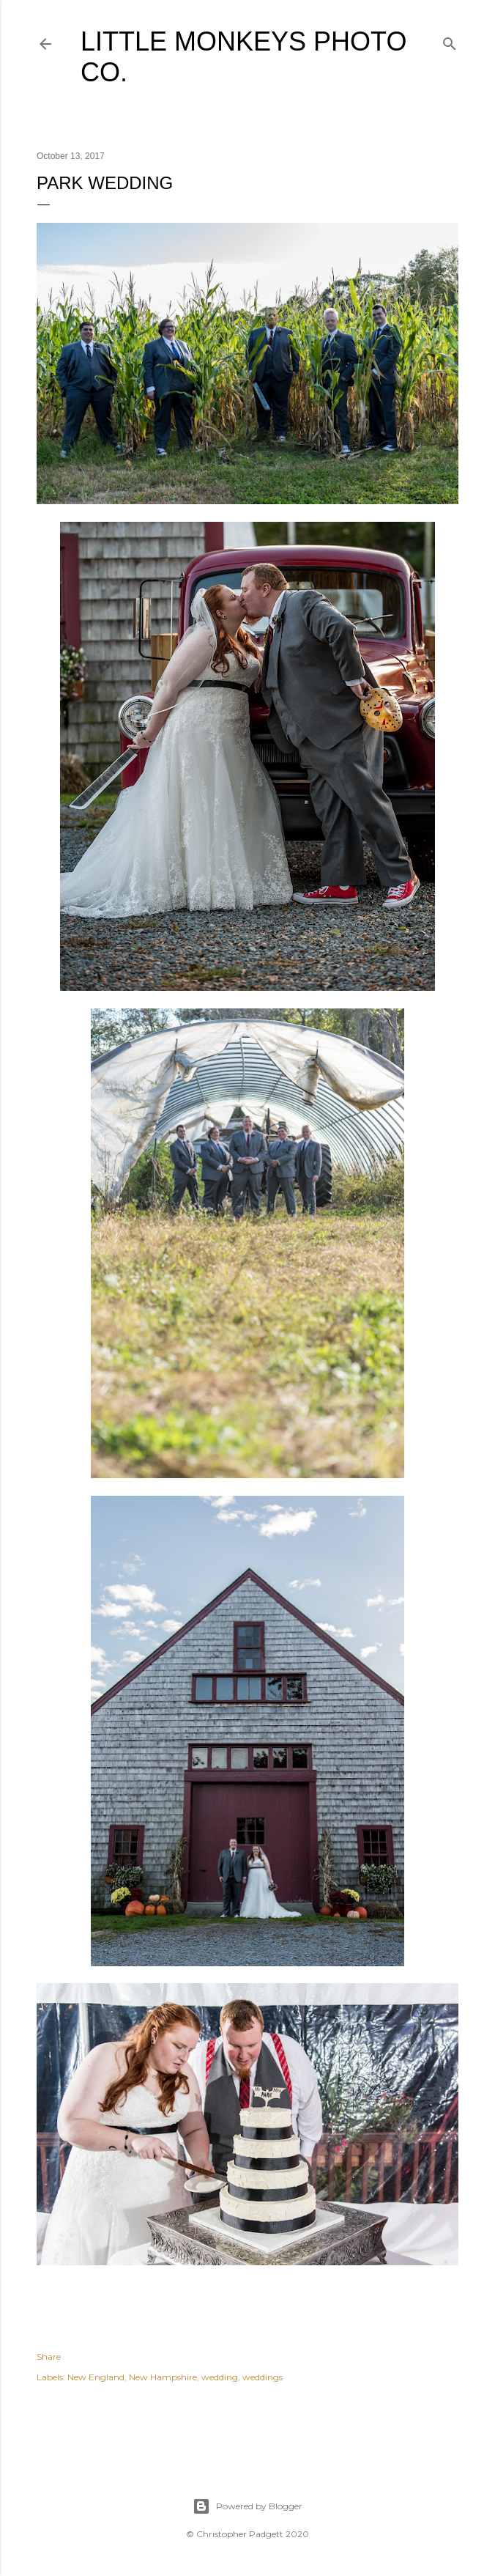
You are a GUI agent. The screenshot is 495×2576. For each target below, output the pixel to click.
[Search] (449, 40)
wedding (219, 2377)
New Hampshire (163, 2377)
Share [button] (49, 2356)
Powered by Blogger (247, 2506)
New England (95, 2377)
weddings (262, 2377)
